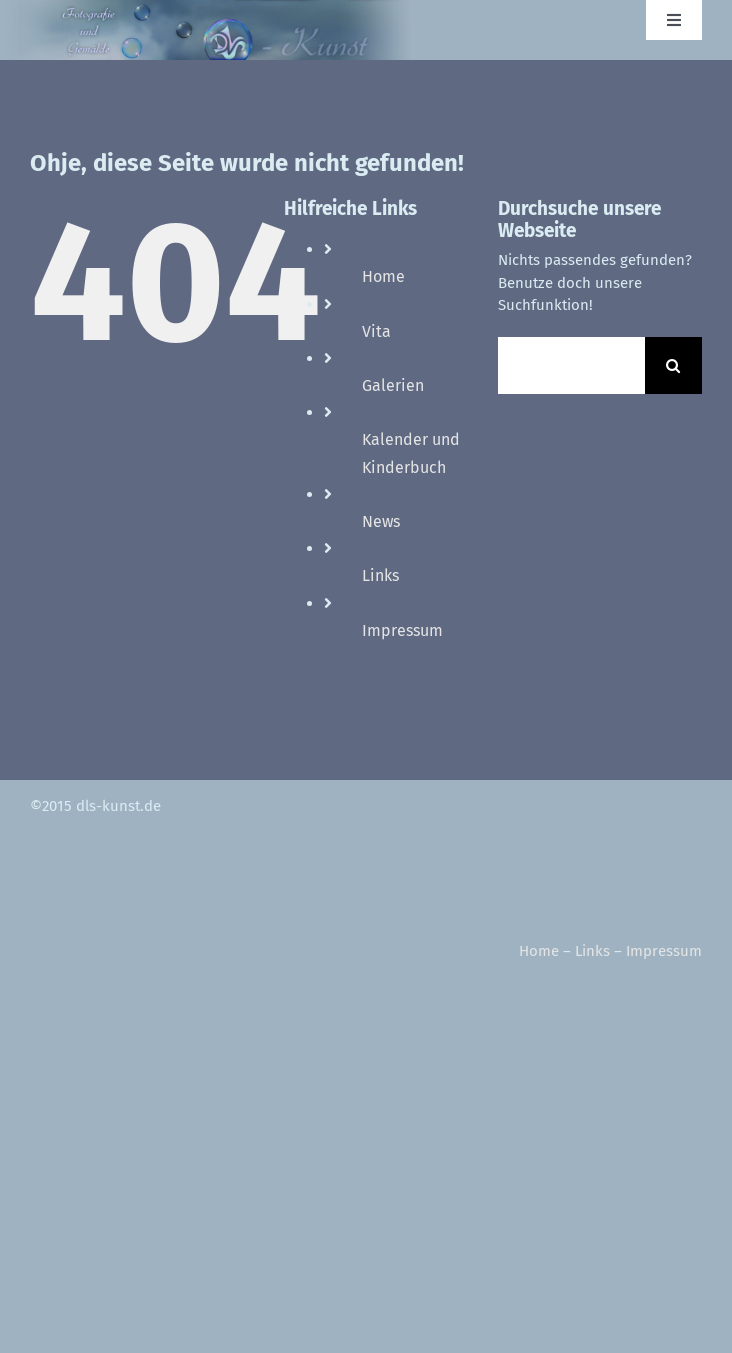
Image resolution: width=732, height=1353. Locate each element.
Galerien (393, 385)
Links (380, 575)
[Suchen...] (571, 365)
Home (383, 276)
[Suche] (673, 365)
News (381, 521)
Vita (376, 331)
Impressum (402, 630)
